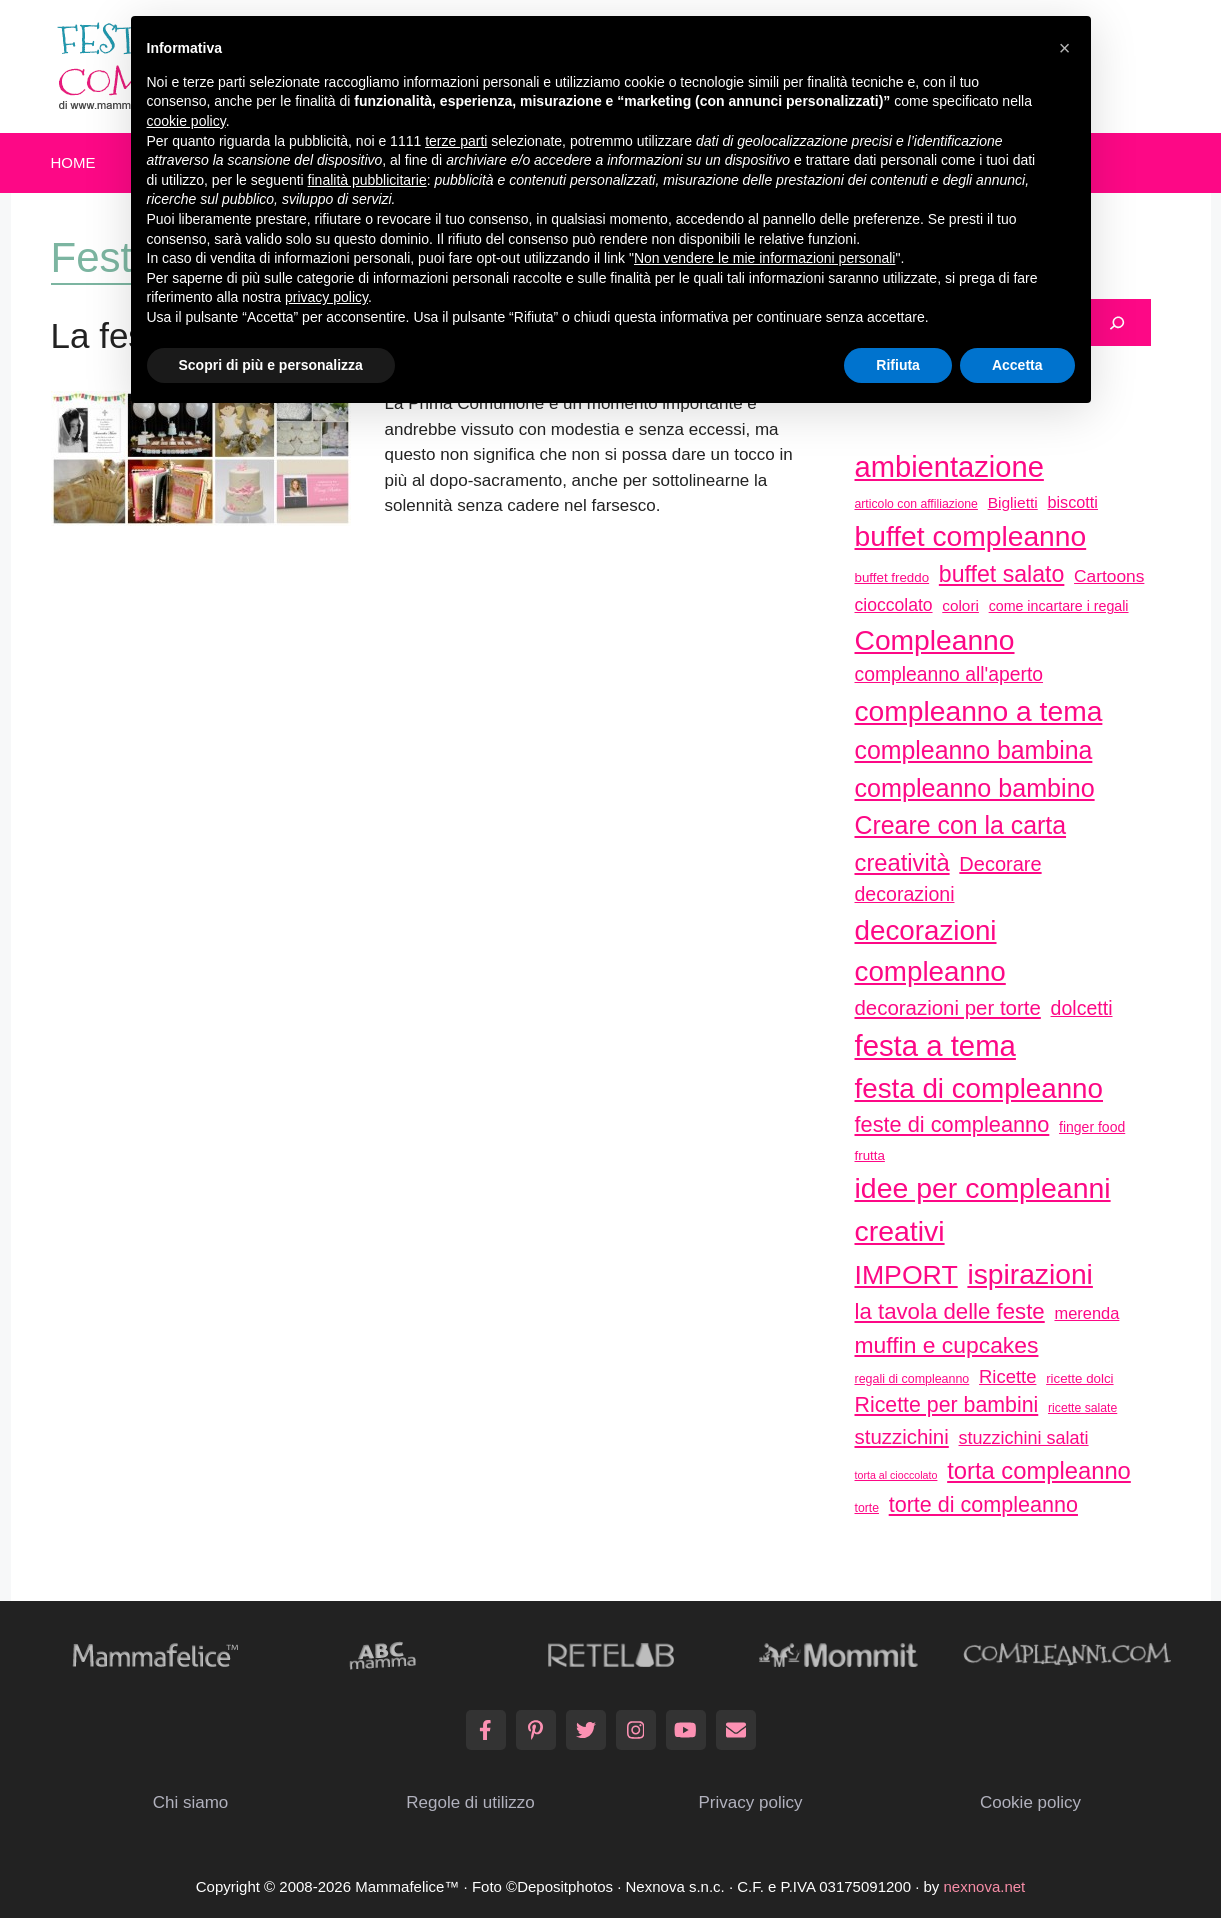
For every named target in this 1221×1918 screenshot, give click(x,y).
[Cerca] (1117, 323)
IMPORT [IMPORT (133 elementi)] (906, 1275)
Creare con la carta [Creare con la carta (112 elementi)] (961, 825)
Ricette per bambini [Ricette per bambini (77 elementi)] (947, 1405)
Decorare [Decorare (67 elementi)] (1000, 864)
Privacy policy (751, 1802)
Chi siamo (191, 1802)
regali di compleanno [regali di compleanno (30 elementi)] (912, 1379)
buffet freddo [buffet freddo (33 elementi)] (892, 577)
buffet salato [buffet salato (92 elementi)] (1002, 574)
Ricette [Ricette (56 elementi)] (1007, 1376)
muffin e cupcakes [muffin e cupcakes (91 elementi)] (947, 1345)
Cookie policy (1030, 1802)
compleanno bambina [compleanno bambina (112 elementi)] (974, 750)
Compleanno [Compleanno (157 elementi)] (935, 640)
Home (73, 162)
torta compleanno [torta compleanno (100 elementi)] (1039, 1470)
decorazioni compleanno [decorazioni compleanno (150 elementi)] (930, 951)
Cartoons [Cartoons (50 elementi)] (1109, 576)
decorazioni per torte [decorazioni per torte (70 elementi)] (948, 1007)
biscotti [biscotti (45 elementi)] (1073, 502)
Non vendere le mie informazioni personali (764, 258)
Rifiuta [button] (898, 365)
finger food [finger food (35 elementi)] (1092, 1127)
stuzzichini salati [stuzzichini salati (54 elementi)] (1024, 1438)
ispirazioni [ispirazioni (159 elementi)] (1029, 1274)
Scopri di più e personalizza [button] (271, 365)
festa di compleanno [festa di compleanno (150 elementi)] (979, 1088)
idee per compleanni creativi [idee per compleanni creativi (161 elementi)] (983, 1209)
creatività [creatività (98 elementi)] (902, 862)
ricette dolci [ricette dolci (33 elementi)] (1079, 1378)
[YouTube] (686, 1730)
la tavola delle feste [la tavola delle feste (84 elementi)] (950, 1311)
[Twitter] (586, 1730)
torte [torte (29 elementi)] (867, 1508)
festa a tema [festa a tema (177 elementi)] (935, 1045)
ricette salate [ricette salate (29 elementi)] (1082, 1408)
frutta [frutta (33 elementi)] (870, 1155)
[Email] (736, 1730)
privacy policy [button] (326, 297)
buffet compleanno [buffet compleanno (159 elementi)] (971, 536)
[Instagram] (636, 1730)
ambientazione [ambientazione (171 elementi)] (949, 467)
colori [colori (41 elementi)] (960, 605)
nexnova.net (985, 1886)
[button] (1065, 48)
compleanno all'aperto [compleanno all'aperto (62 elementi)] (949, 674)
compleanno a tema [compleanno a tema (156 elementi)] (979, 711)
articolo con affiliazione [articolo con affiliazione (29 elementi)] (916, 504)
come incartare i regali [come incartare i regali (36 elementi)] (1059, 606)
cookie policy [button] (186, 121)
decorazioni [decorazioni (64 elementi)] (905, 894)
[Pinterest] (536, 1730)
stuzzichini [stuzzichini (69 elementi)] (902, 1436)
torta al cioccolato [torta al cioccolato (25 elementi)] (896, 1475)
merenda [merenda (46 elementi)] (1086, 1313)
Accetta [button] (1017, 365)
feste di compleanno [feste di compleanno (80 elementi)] (952, 1124)
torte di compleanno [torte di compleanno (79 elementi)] (983, 1504)
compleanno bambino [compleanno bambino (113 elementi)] (975, 788)
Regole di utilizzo (470, 1802)
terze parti (456, 141)
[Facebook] (486, 1730)
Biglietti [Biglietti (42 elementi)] (1013, 502)
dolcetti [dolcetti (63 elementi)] (1082, 1008)
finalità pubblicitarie (367, 180)
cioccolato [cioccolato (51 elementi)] (894, 605)
